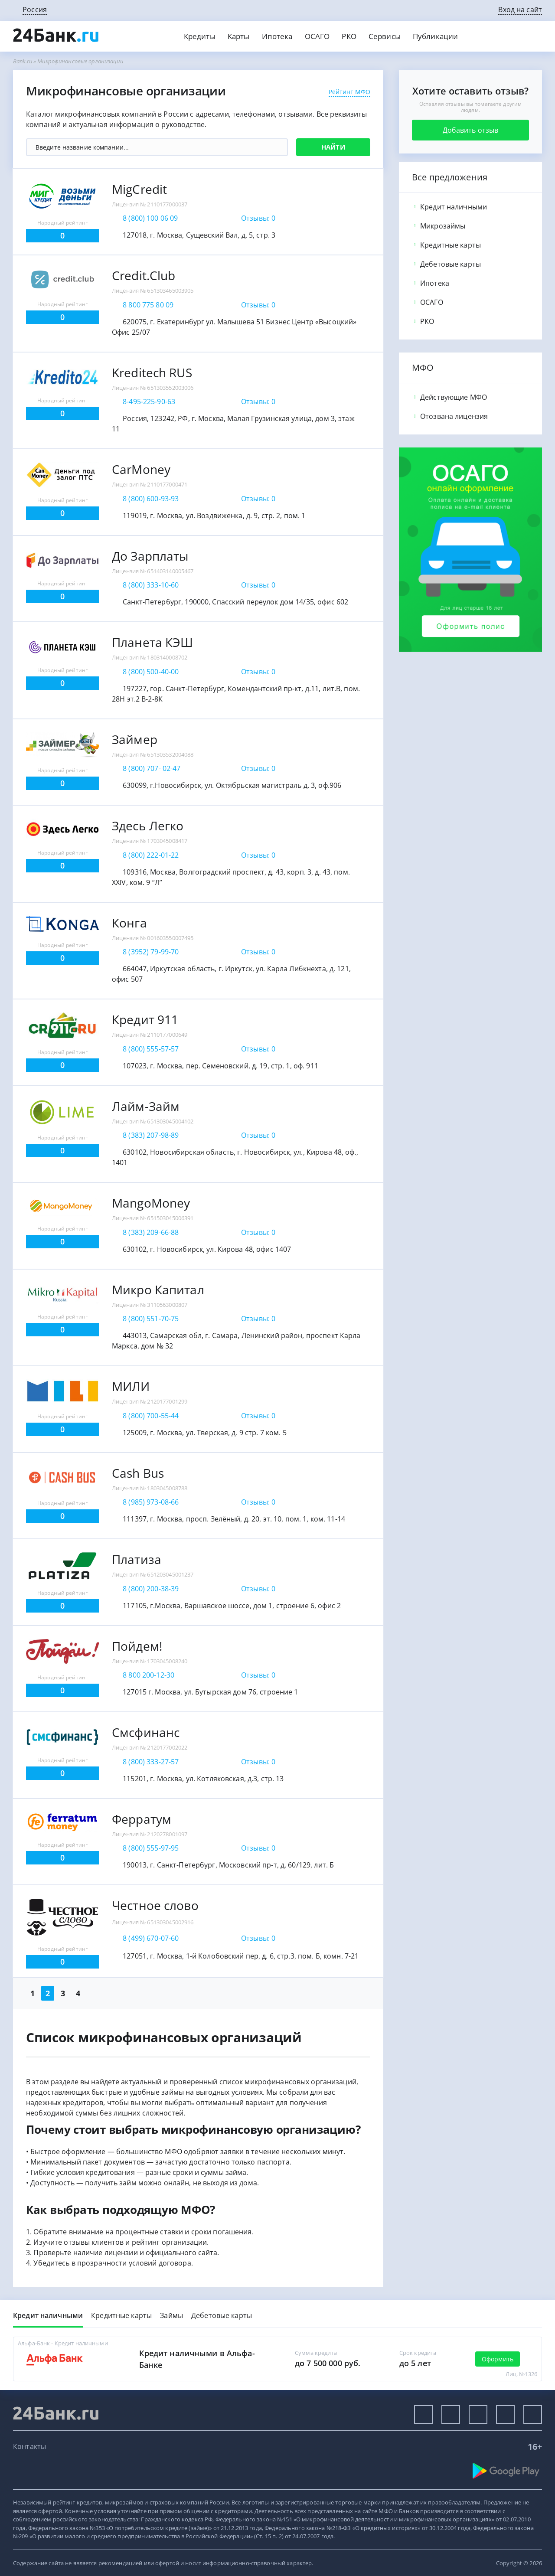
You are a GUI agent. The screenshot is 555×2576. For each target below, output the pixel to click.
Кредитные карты (446, 245)
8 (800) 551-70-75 (151, 1318)
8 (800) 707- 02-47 (151, 768)
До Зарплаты (150, 556)
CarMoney (141, 469)
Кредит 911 (145, 1019)
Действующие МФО (449, 397)
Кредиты (199, 36)
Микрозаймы (438, 226)
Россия (35, 9)
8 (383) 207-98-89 (151, 1135)
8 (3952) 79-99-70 (151, 952)
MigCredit (139, 189)
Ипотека (277, 36)
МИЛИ (131, 1386)
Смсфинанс (146, 1732)
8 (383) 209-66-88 (151, 1232)
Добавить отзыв (471, 130)
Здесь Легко (147, 825)
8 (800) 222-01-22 (151, 855)
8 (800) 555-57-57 (151, 1049)
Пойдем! (137, 1646)
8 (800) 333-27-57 (151, 1761)
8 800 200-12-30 (148, 1675)
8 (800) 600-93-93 (151, 498)
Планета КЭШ (152, 642)
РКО (349, 36)
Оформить (497, 2359)
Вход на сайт (520, 9)
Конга (129, 922)
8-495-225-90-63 (149, 401)
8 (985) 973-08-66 (151, 1502)
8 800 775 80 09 (148, 305)
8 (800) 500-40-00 (151, 671)
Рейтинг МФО (349, 92)
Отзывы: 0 (258, 218)
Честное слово (155, 1905)
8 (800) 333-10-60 (151, 585)
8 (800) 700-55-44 (151, 1415)
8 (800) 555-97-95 (151, 1848)
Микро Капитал (158, 1289)
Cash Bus (138, 1473)
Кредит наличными (449, 207)
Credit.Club (143, 275)
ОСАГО (317, 36)
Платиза (136, 1559)
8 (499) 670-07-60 (151, 1938)
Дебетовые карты (446, 264)
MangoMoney (151, 1203)
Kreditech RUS (152, 372)
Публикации (435, 36)
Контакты (29, 2446)
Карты (239, 36)
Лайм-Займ (146, 1106)
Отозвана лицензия (450, 416)
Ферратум (141, 1819)
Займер (134, 739)
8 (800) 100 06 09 (150, 218)
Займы (171, 2315)
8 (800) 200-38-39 (151, 1588)
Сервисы (385, 36)
